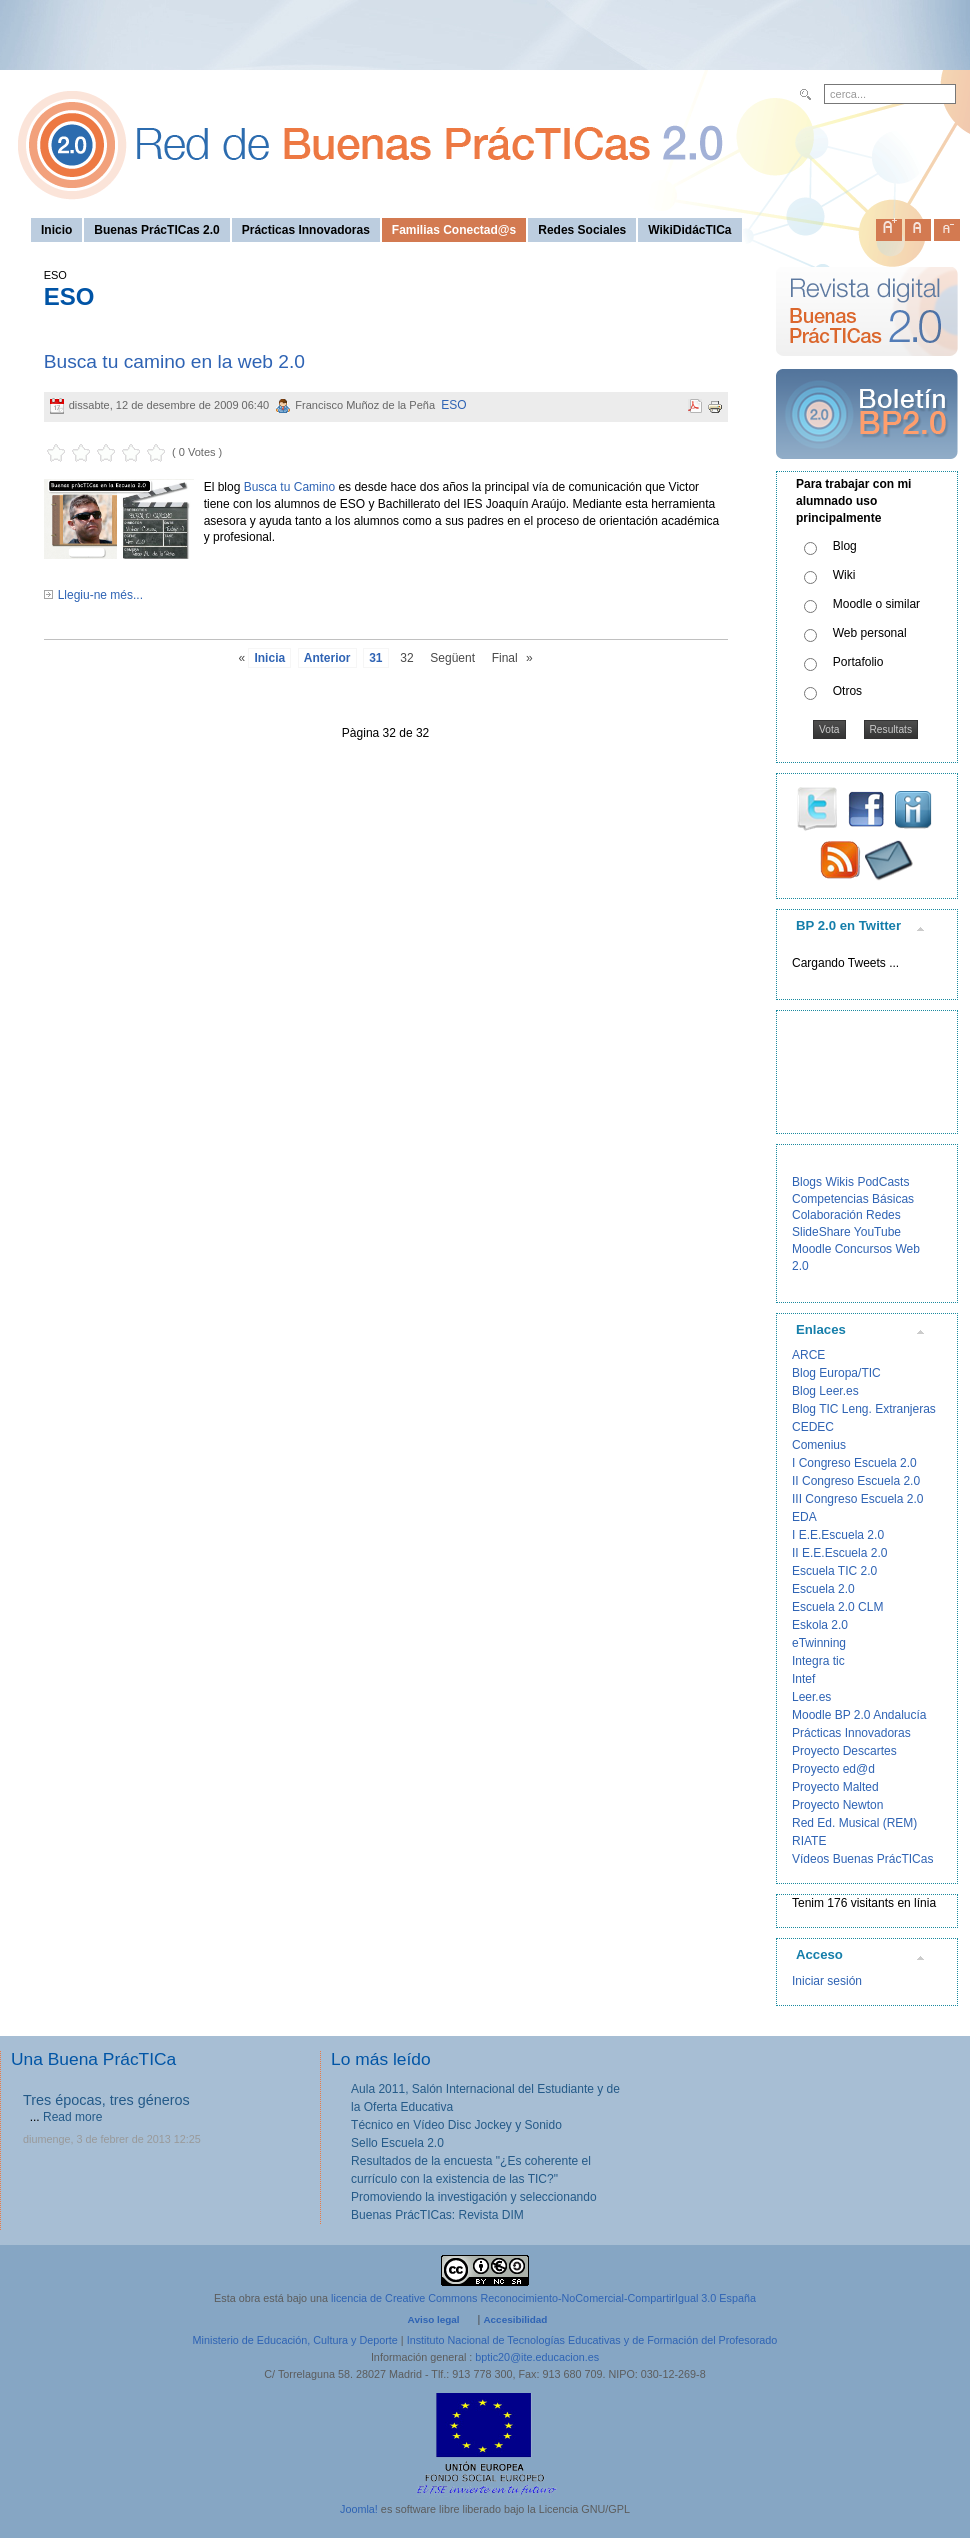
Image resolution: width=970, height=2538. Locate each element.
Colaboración (827, 1215)
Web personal (870, 633)
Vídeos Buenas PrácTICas (862, 1859)
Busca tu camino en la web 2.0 (174, 361)
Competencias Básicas (853, 1199)
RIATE (809, 1841)
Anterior (327, 658)
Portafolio (858, 662)
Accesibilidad (515, 2319)
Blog (845, 546)
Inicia (269, 658)
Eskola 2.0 (820, 1625)
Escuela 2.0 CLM (837, 1607)
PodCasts (883, 1182)
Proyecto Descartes (844, 1751)
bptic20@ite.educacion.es (537, 2357)
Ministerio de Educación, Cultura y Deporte (295, 2340)
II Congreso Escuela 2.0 (856, 1481)
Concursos (863, 1249)
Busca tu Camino (289, 487)
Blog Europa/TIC (836, 1373)
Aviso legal (434, 2319)
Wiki (844, 575)
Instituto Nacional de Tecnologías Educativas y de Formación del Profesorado (592, 2340)
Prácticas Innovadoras (851, 1733)
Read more (72, 2117)
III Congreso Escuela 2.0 (857, 1499)
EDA (804, 1517)
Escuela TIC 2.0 (834, 1571)
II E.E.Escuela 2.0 (839, 1553)
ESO (453, 405)
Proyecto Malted (835, 1787)
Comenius (819, 1445)
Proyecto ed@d (833, 1769)
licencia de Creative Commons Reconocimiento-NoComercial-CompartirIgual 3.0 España (543, 2298)
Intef (803, 1679)
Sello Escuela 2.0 (397, 2143)
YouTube (877, 1232)
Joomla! (359, 2509)
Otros (847, 691)
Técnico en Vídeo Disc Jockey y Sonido (456, 2125)
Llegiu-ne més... (100, 595)
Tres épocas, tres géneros (106, 2100)
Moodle (811, 1249)
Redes (883, 1215)
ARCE (808, 1355)
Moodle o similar (876, 604)
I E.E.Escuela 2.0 (838, 1535)
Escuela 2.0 (823, 1589)
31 (375, 658)
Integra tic (818, 1661)
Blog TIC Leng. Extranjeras (864, 1409)
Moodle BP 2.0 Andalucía (859, 1715)
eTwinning (819, 1643)
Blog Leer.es (825, 1391)
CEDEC (813, 1427)
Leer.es (811, 1697)
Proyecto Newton (837, 1805)
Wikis (839, 1182)
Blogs (807, 1182)
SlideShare (821, 1232)
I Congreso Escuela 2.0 (854, 1463)
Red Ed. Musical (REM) (854, 1823)
